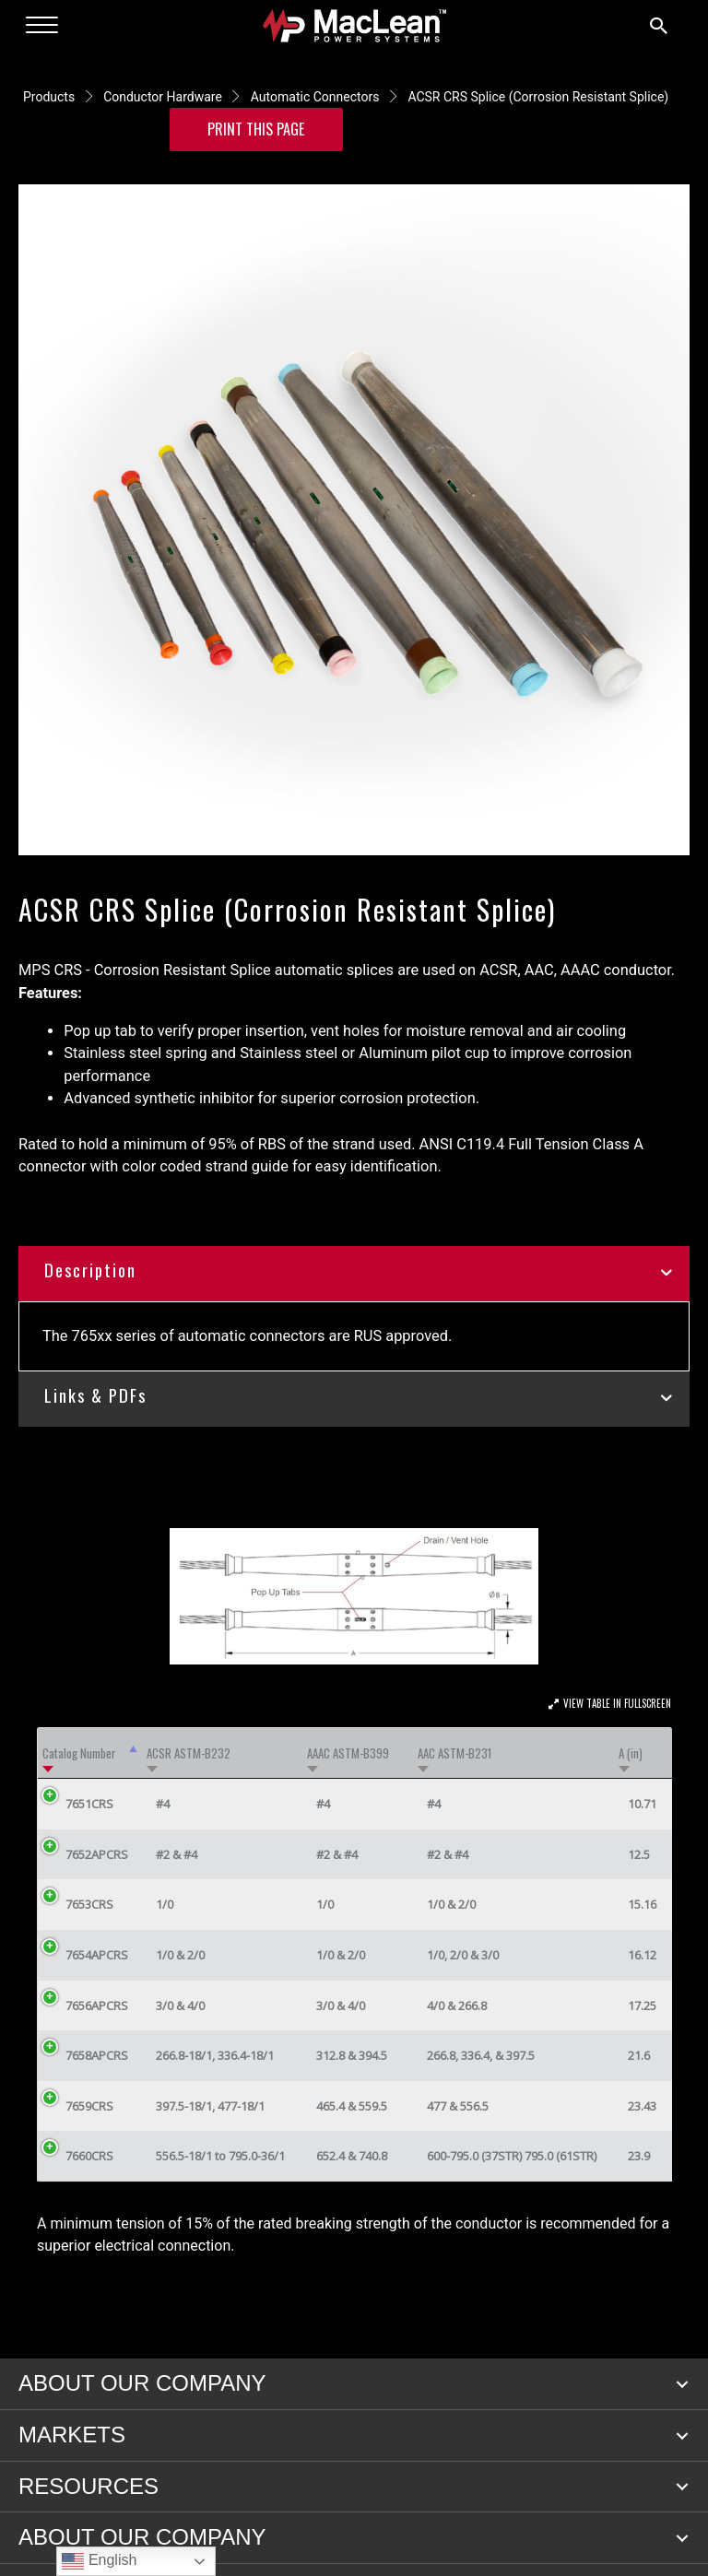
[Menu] (41, 25)
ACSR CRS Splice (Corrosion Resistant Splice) (537, 96)
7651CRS (89, 1803)
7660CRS (89, 2155)
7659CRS (89, 2106)
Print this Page (256, 128)
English (99, 2561)
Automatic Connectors (315, 96)
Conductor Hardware (162, 96)
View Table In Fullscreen (617, 1703)
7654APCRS (96, 1955)
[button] (682, 2384)
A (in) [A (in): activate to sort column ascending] (631, 1753)
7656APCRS (96, 2005)
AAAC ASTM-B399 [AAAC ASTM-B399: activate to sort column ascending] (348, 1753)
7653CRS (89, 1904)
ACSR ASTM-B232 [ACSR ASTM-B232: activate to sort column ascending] (188, 1753)
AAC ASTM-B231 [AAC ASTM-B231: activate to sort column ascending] (454, 1753)
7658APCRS (96, 2055)
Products (49, 96)
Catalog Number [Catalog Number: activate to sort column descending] (79, 1753)
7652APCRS (96, 1854)
